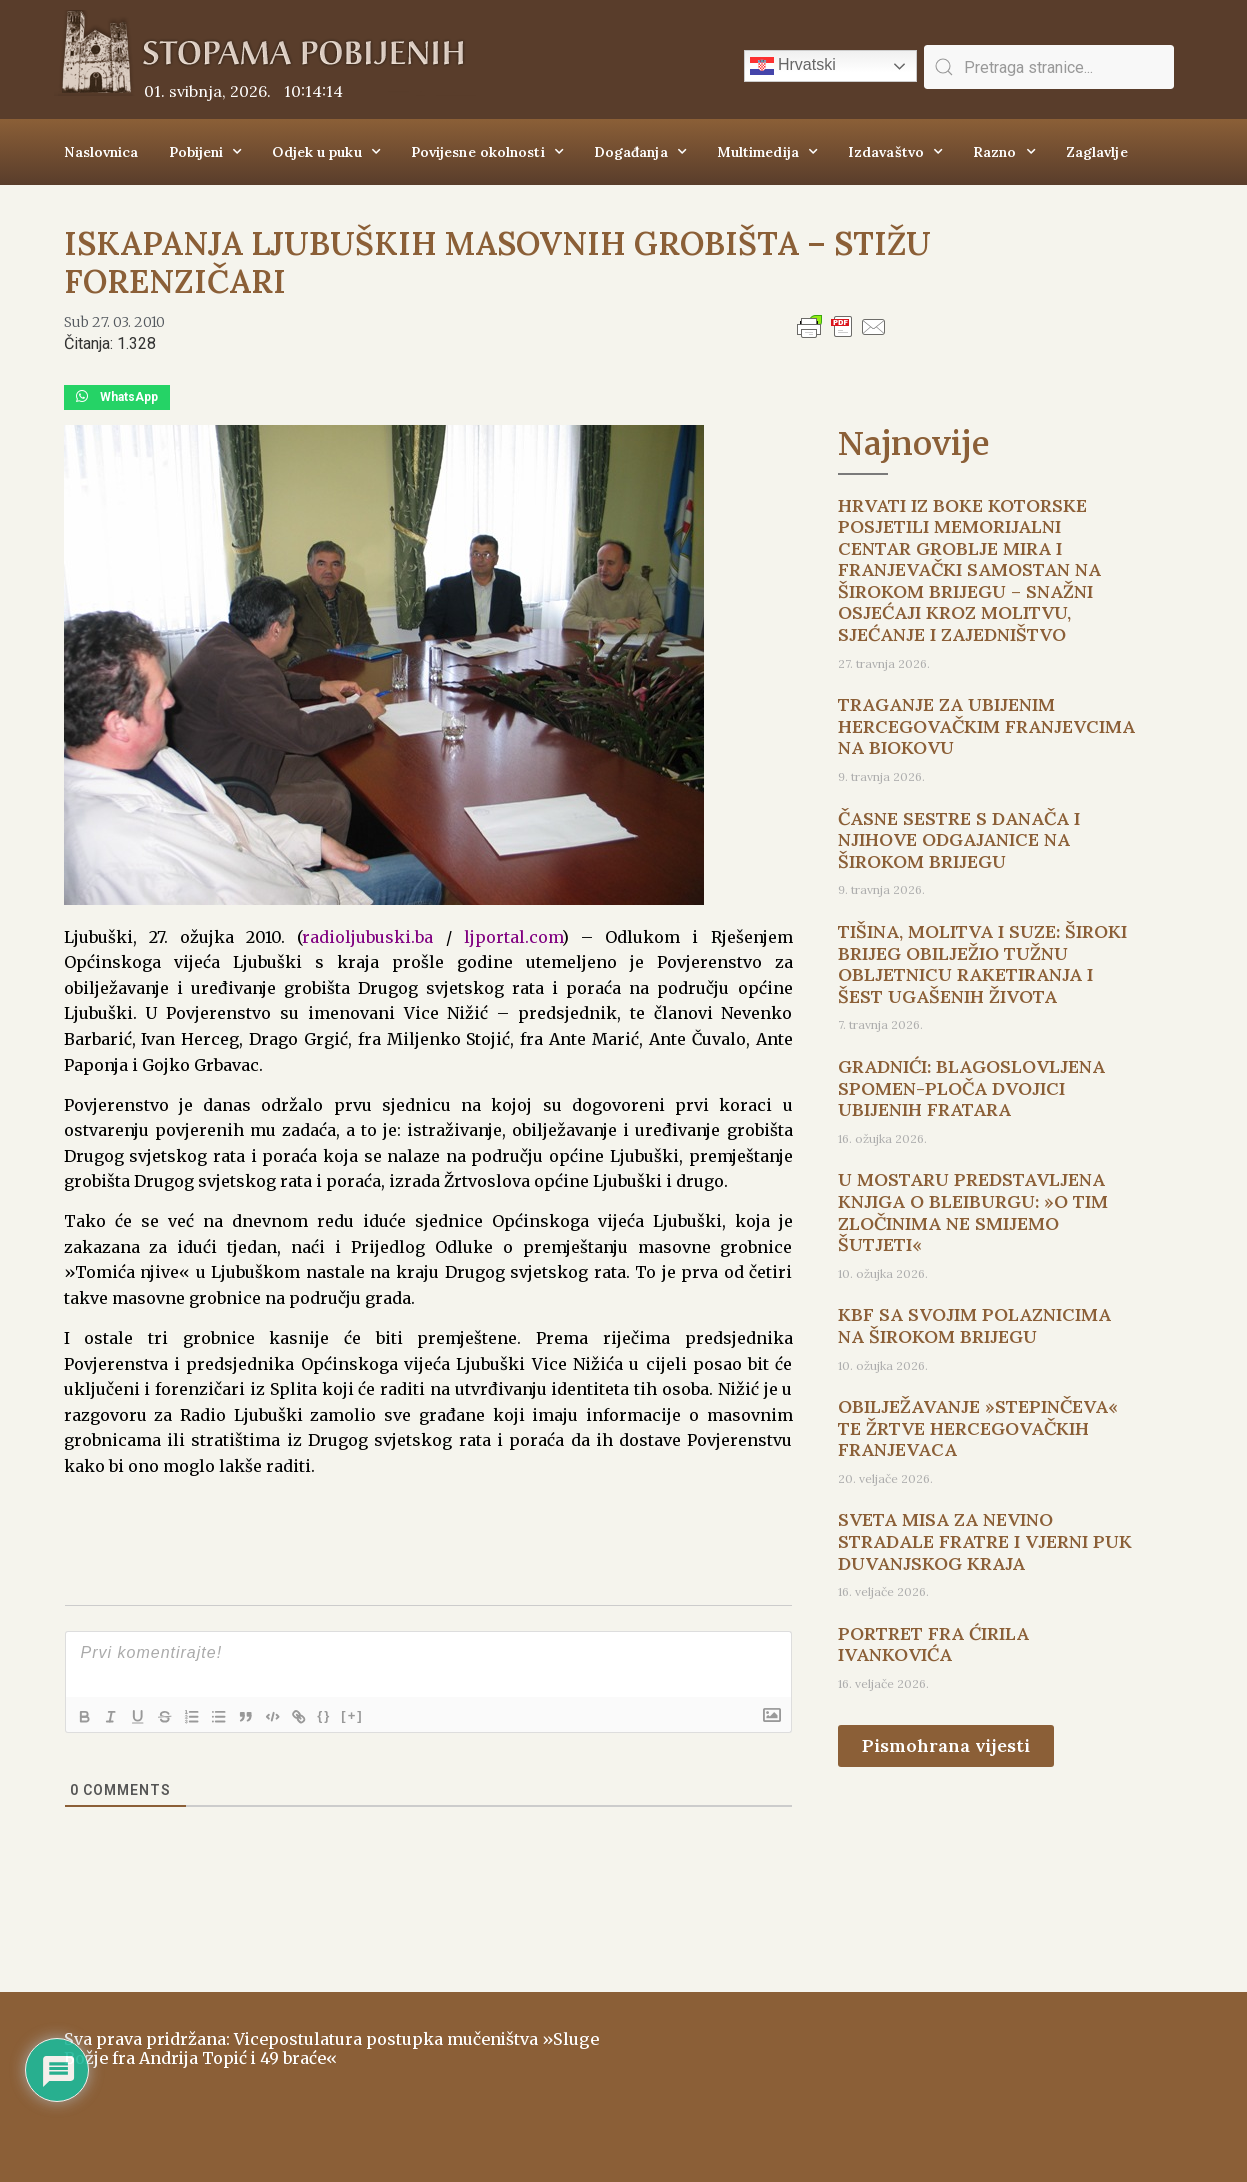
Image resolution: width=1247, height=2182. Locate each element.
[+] (363, 1715)
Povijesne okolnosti (487, 152)
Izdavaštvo (895, 152)
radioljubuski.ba (367, 937)
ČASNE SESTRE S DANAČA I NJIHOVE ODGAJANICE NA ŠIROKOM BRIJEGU (959, 840)
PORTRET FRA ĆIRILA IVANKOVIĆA (933, 1644)
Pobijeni (206, 152)
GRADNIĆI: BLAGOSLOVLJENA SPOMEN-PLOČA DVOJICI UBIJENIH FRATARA (971, 1088)
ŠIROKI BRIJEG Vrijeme (909, 2077)
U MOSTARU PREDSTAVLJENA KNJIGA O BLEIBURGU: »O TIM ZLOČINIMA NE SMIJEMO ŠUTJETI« (973, 1212)
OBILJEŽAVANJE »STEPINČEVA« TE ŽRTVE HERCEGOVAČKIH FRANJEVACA (978, 1428)
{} (335, 1715)
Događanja (640, 152)
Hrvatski (793, 66)
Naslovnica (101, 152)
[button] (117, 397)
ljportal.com (513, 937)
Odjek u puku (326, 152)
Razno (1004, 152)
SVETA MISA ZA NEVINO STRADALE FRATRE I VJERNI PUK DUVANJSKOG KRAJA (985, 1541)
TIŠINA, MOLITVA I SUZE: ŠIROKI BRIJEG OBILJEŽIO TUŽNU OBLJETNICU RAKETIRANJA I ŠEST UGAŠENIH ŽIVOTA (982, 964)
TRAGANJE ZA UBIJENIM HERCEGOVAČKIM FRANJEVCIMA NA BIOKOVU (986, 726)
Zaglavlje (1097, 152)
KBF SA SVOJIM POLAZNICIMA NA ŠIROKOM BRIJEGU (974, 1325)
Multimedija (767, 152)
